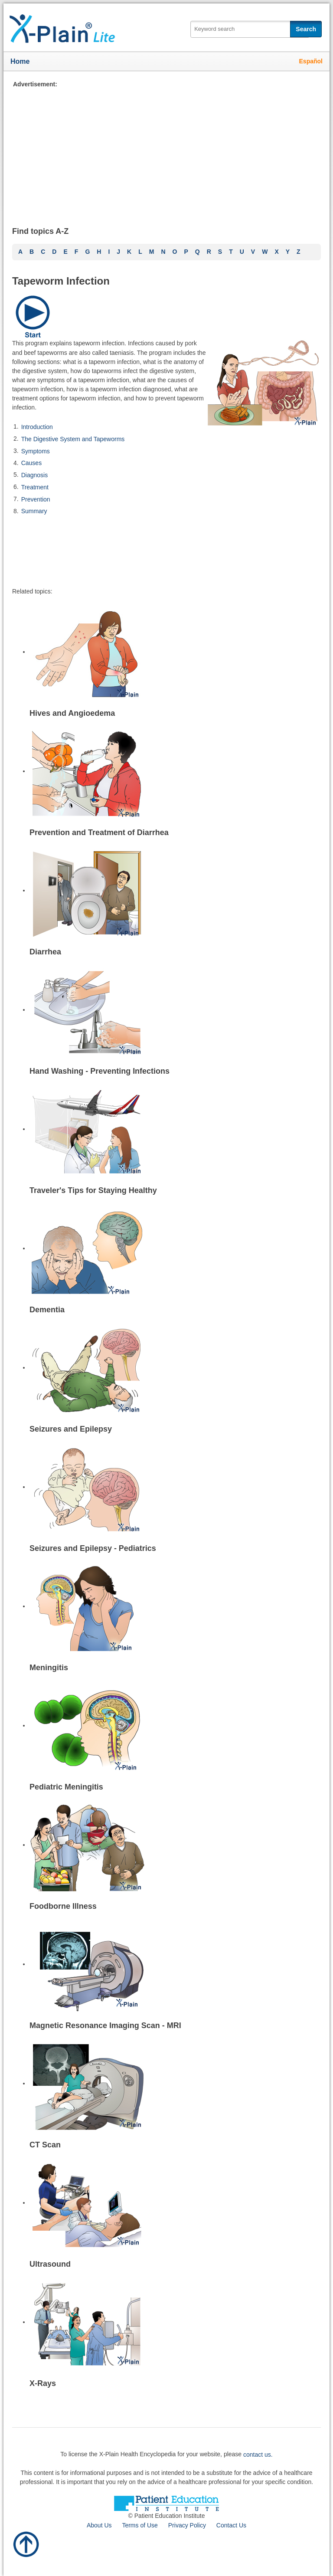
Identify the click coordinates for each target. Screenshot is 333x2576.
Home (19, 61)
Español (311, 61)
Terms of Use (139, 2525)
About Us (99, 2525)
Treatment (35, 487)
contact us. (258, 2454)
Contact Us (231, 2525)
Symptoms (35, 450)
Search (306, 29)
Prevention (35, 498)
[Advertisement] (166, 149)
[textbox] (249, 29)
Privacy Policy (187, 2525)
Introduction (37, 426)
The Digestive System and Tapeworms (73, 439)
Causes (31, 462)
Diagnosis (34, 475)
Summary (34, 511)
